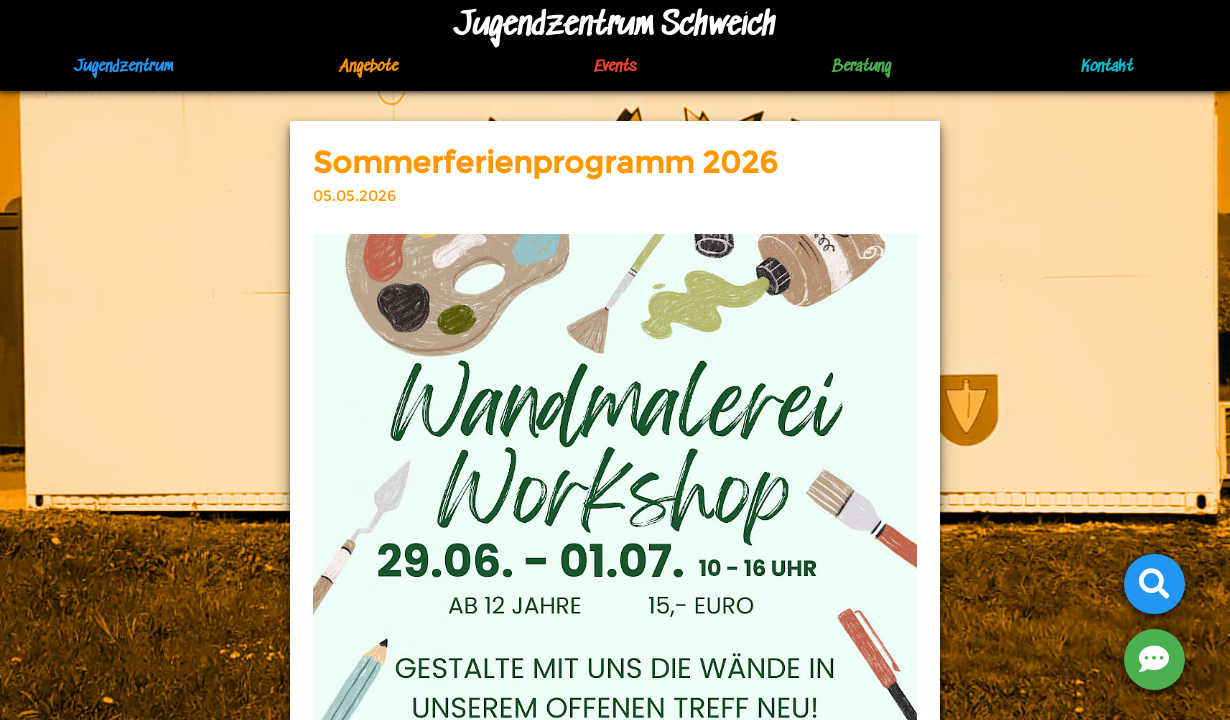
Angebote (369, 67)
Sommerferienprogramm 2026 (545, 162)
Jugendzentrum (123, 67)
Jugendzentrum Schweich (615, 26)
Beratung (861, 67)
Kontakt (1107, 67)
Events (615, 67)
